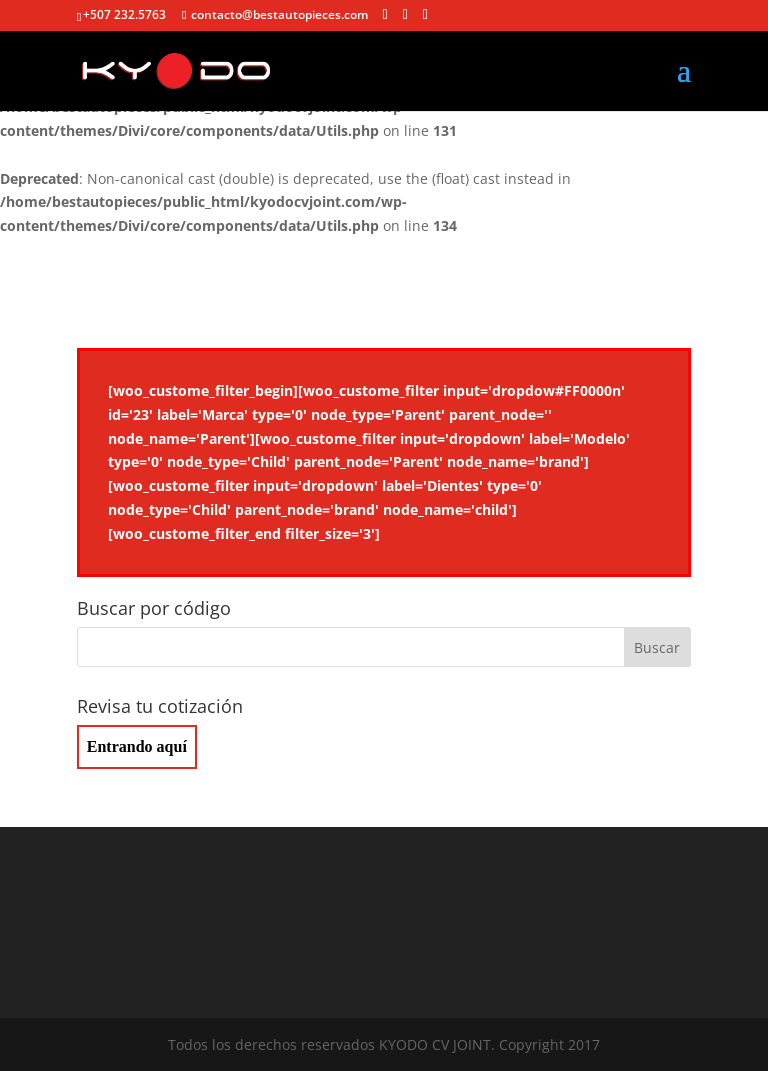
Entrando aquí (137, 746)
